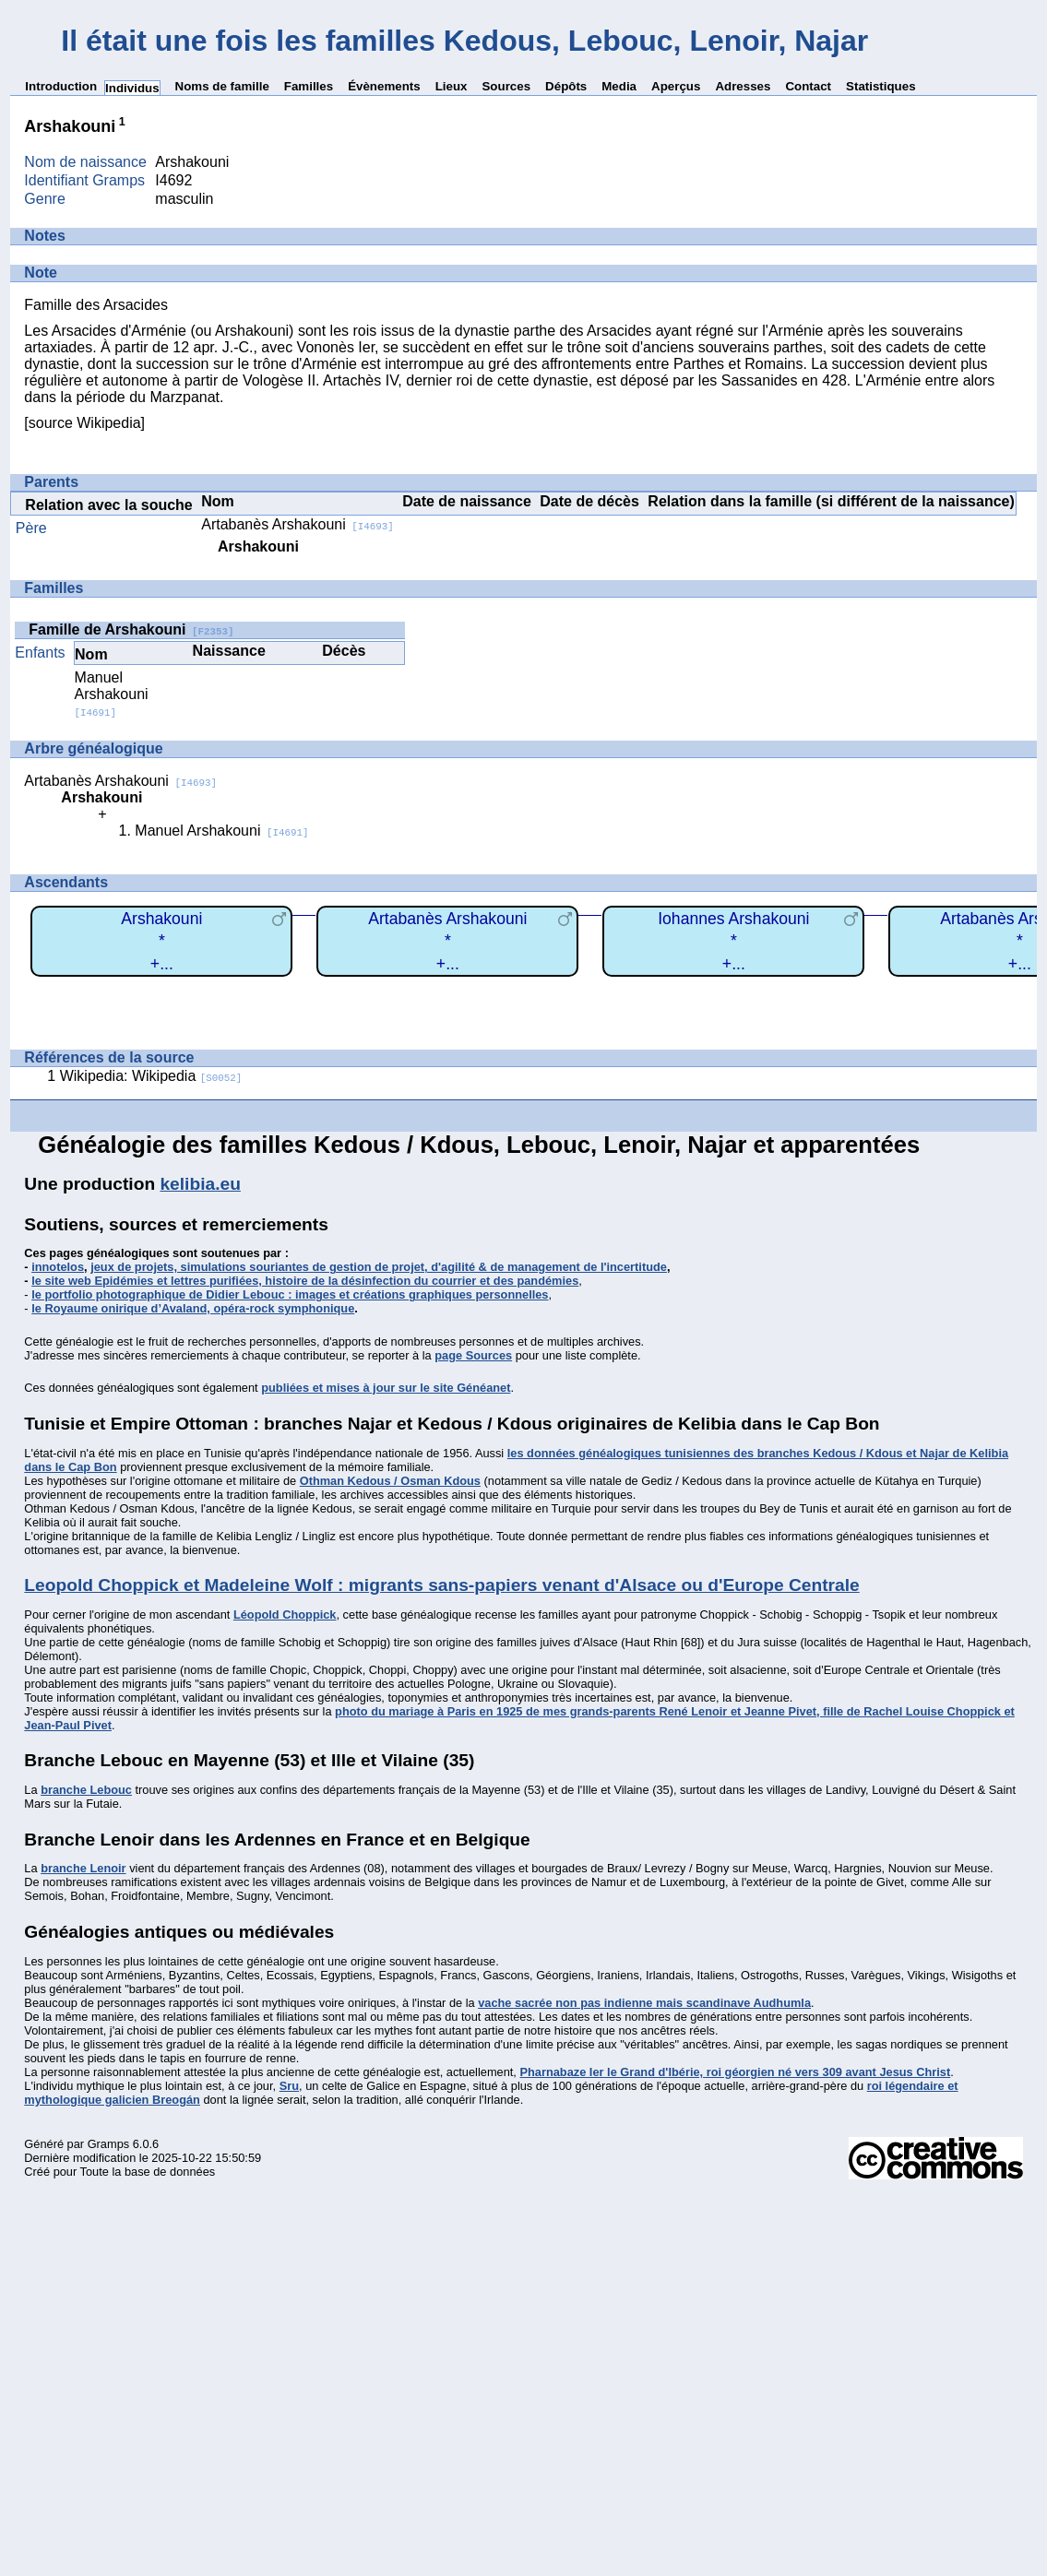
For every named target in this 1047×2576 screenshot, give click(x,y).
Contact (808, 86)
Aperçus (675, 86)
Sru (289, 2086)
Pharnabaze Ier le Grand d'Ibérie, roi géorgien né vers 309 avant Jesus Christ (734, 2072)
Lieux (451, 86)
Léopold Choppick (285, 1614)
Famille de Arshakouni (131, 629)
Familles (308, 86)
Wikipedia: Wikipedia (151, 1076)
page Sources (473, 1355)
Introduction (61, 86)
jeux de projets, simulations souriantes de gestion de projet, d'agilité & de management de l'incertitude (378, 1267)
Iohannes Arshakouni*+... (733, 941)
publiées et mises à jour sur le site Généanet (385, 1388)
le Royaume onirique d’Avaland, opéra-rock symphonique (192, 1308)
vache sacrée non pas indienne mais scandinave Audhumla (644, 2003)
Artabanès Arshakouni (297, 524)
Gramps (109, 2144)
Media (619, 86)
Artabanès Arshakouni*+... (447, 941)
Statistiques (881, 86)
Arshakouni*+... (161, 941)
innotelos (57, 1267)
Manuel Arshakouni (112, 694)
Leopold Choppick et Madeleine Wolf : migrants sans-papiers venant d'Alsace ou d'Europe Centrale (441, 1585)
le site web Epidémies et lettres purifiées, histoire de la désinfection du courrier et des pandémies (304, 1281)
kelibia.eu (200, 1183)
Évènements (384, 86)
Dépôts (566, 86)
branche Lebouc (86, 1790)
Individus (132, 88)
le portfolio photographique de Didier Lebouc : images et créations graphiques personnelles (289, 1294)
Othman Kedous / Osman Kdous (390, 1481)
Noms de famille (222, 86)
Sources (506, 86)
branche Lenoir (83, 1868)
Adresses (742, 86)
